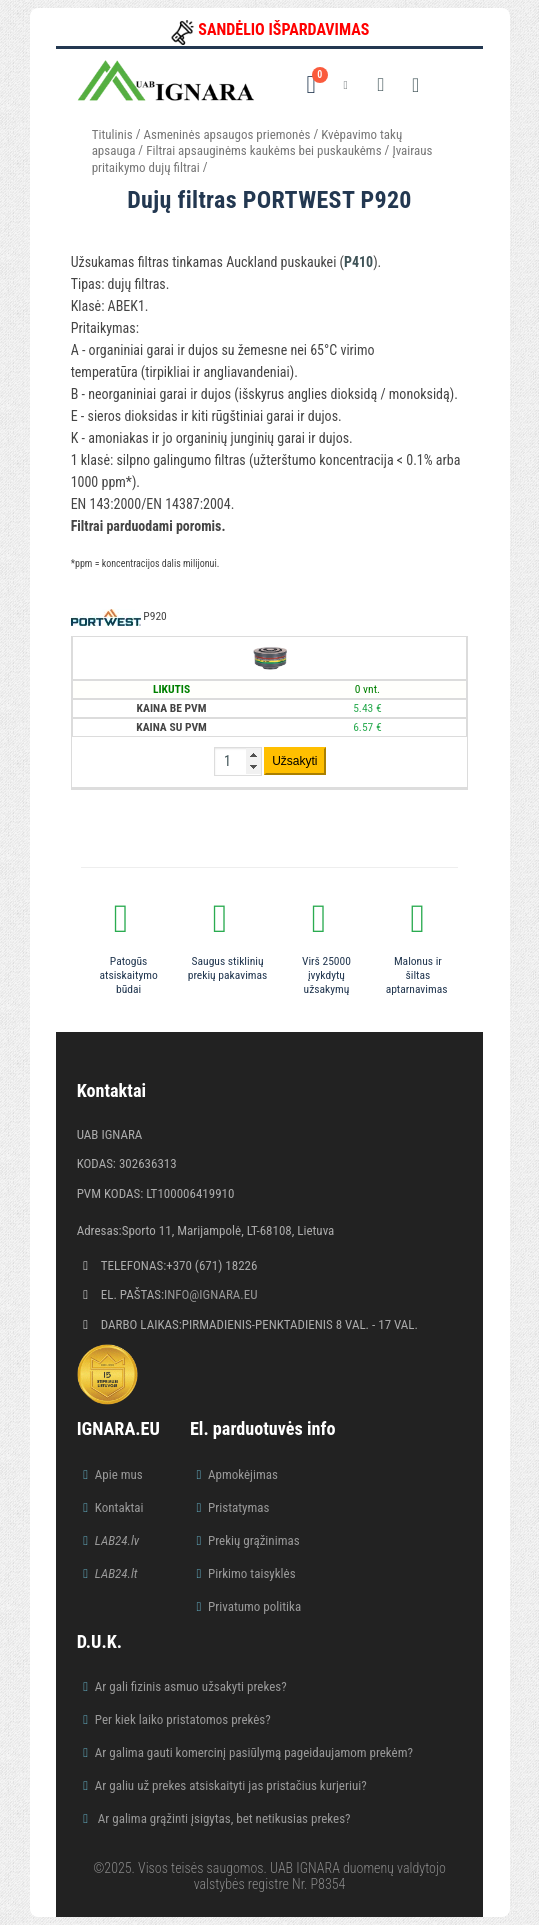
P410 (358, 262)
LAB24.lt (116, 1573)
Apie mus (119, 1474)
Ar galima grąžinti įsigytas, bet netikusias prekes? (223, 1818)
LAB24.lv (117, 1540)
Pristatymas (238, 1507)
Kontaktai (119, 1507)
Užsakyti (294, 761)
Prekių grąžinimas (254, 1540)
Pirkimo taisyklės (252, 1573)
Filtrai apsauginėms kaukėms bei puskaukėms (263, 150)
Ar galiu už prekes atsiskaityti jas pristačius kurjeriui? (231, 1785)
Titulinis (112, 134)
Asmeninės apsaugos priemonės (227, 134)
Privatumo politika (254, 1606)
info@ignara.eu (211, 1294)
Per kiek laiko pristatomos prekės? (183, 1719)
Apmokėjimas (243, 1474)
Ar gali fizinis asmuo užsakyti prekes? (191, 1686)
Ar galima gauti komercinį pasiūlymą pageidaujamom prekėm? (254, 1752)
